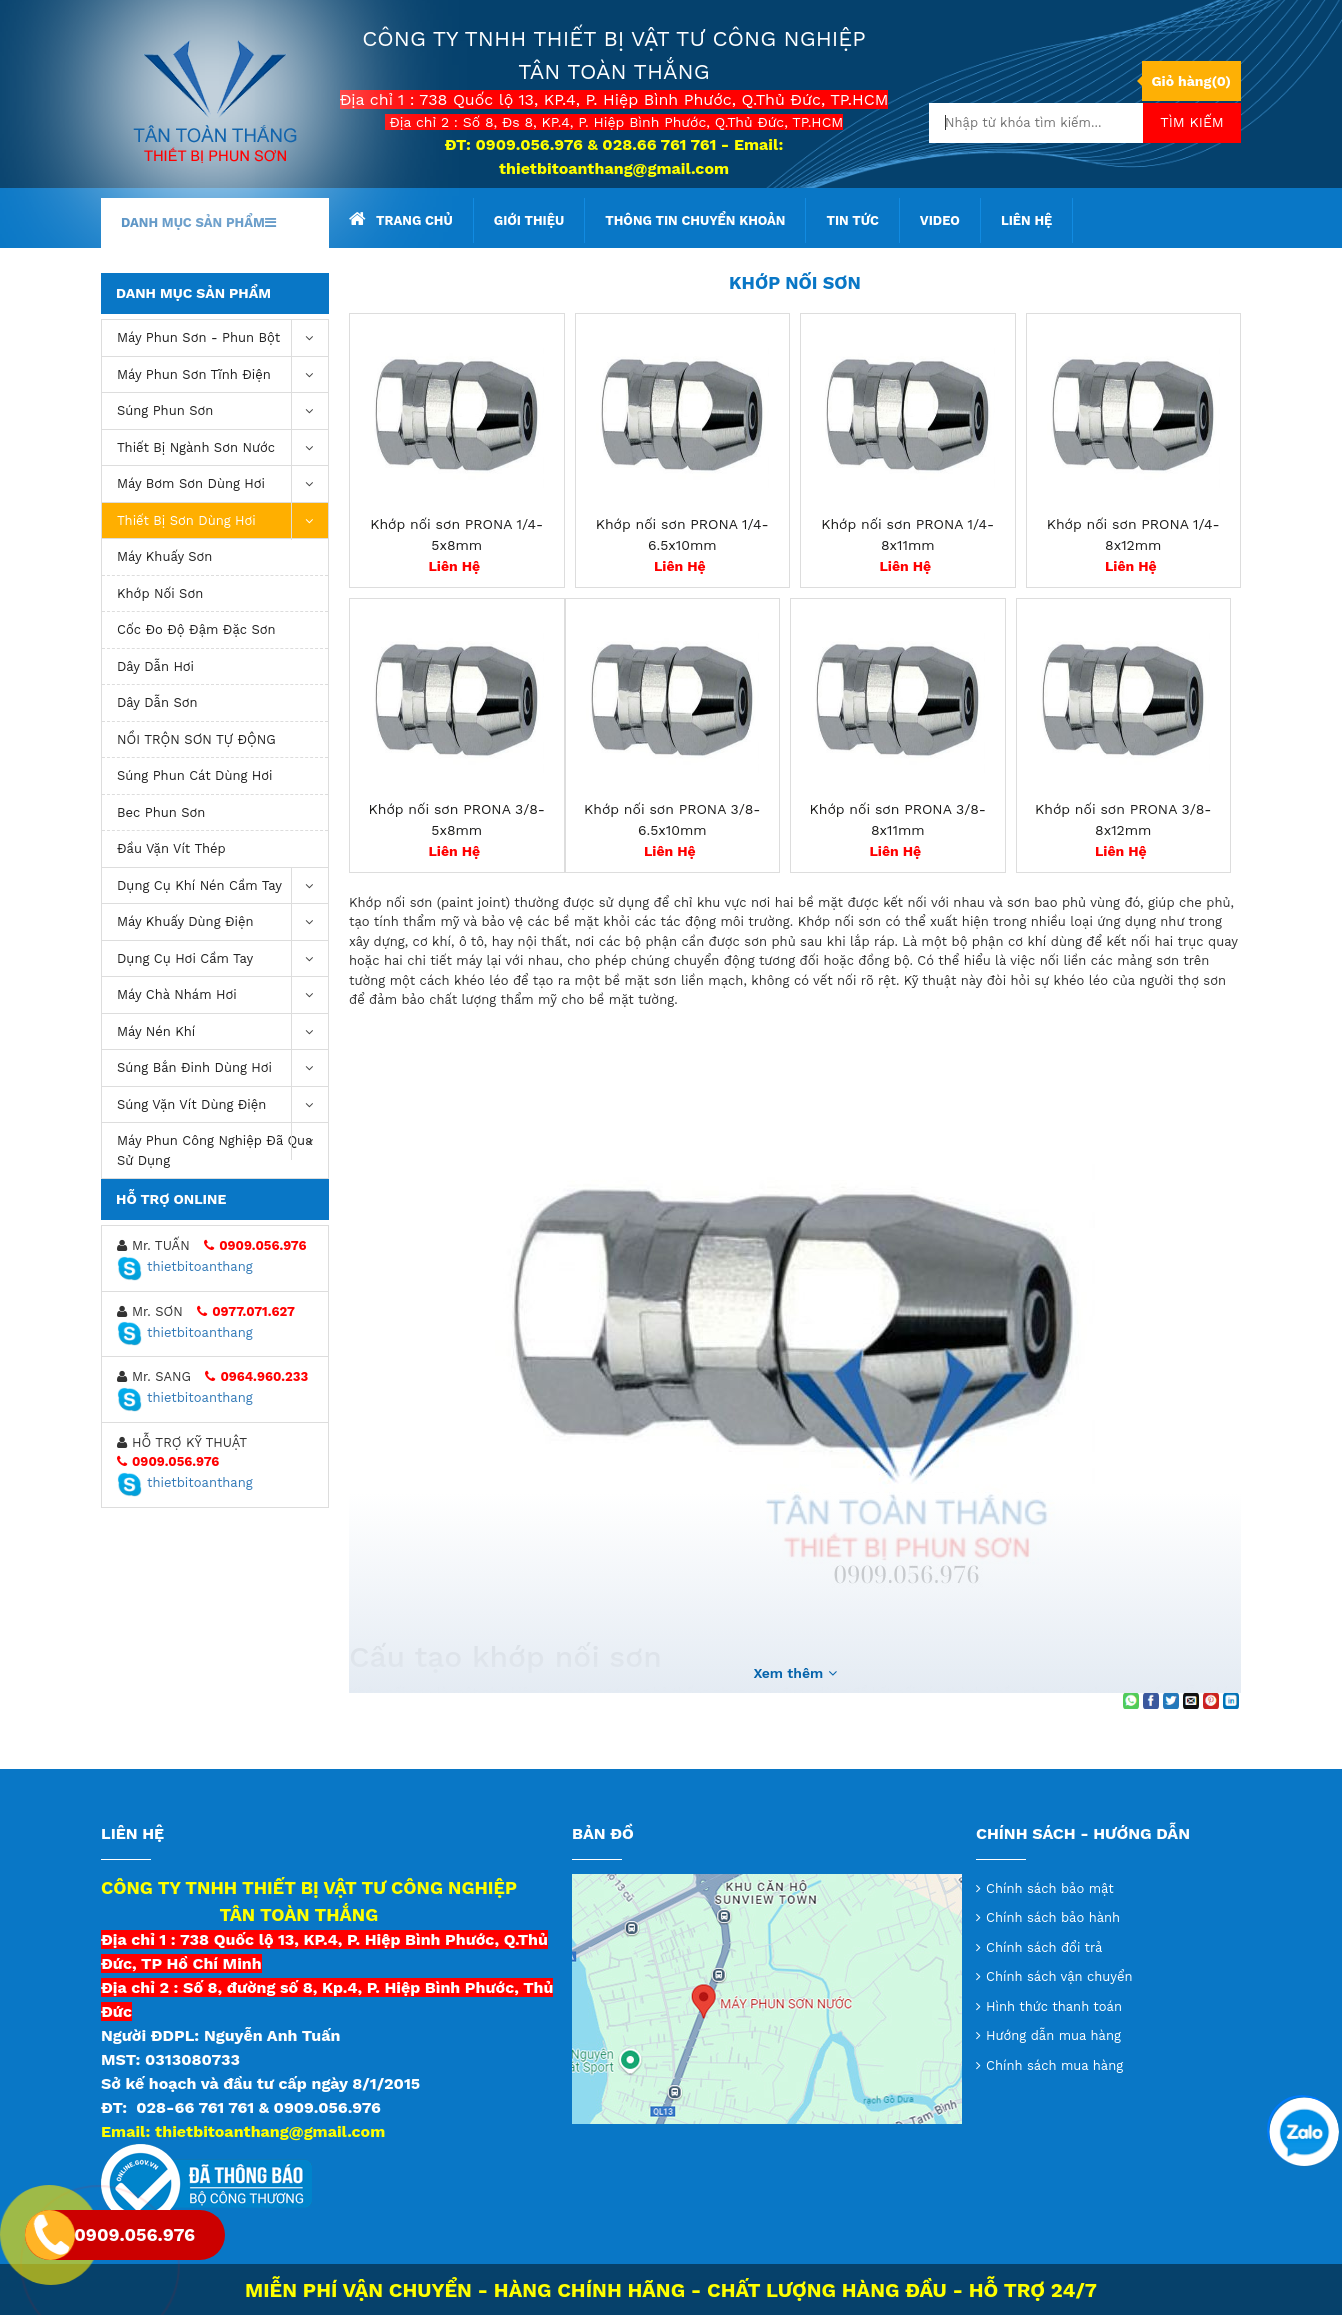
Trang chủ (401, 219)
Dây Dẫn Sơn (157, 702)
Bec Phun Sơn (161, 812)
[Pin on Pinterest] (1211, 1701)
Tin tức (852, 220)
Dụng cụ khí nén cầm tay (222, 886)
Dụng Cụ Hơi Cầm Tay (222, 959)
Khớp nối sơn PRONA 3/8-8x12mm (1123, 819)
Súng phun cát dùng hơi (195, 775)
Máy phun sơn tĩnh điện (222, 375)
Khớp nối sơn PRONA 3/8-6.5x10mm (672, 819)
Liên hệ (1026, 220)
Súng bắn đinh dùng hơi (222, 1068)
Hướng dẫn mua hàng (1053, 2035)
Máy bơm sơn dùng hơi (222, 484)
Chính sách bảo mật (1050, 1888)
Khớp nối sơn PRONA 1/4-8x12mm (1133, 534)
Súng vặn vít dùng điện (222, 1105)
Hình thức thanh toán (1054, 2006)
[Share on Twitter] (1171, 1701)
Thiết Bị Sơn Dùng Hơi (222, 521)
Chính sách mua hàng (1054, 2065)
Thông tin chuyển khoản (695, 220)
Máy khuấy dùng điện (222, 922)
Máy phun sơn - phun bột (222, 338)
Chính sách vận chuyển (1059, 1976)
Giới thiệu (529, 220)
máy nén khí (222, 1032)
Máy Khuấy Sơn (164, 556)
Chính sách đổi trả (1044, 1947)
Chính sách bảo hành (1053, 1917)
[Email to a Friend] (1191, 1701)
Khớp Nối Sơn (160, 593)
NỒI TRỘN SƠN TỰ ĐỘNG (196, 739)
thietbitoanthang (185, 1266)
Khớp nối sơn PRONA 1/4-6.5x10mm (682, 534)
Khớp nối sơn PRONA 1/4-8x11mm (907, 534)
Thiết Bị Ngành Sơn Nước (222, 448)
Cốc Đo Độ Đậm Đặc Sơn (196, 629)
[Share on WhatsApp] (1131, 1701)
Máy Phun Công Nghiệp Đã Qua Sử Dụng (222, 1145)
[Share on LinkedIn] (1231, 1701)
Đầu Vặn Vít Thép (171, 848)
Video (940, 220)
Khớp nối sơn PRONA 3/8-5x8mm (457, 819)
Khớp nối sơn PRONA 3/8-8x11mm (898, 819)
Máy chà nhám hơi (222, 995)
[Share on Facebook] (1151, 1701)
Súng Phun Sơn (222, 411)
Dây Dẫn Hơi (155, 666)
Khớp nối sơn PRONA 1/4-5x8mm (456, 534)
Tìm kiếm (1192, 122)
